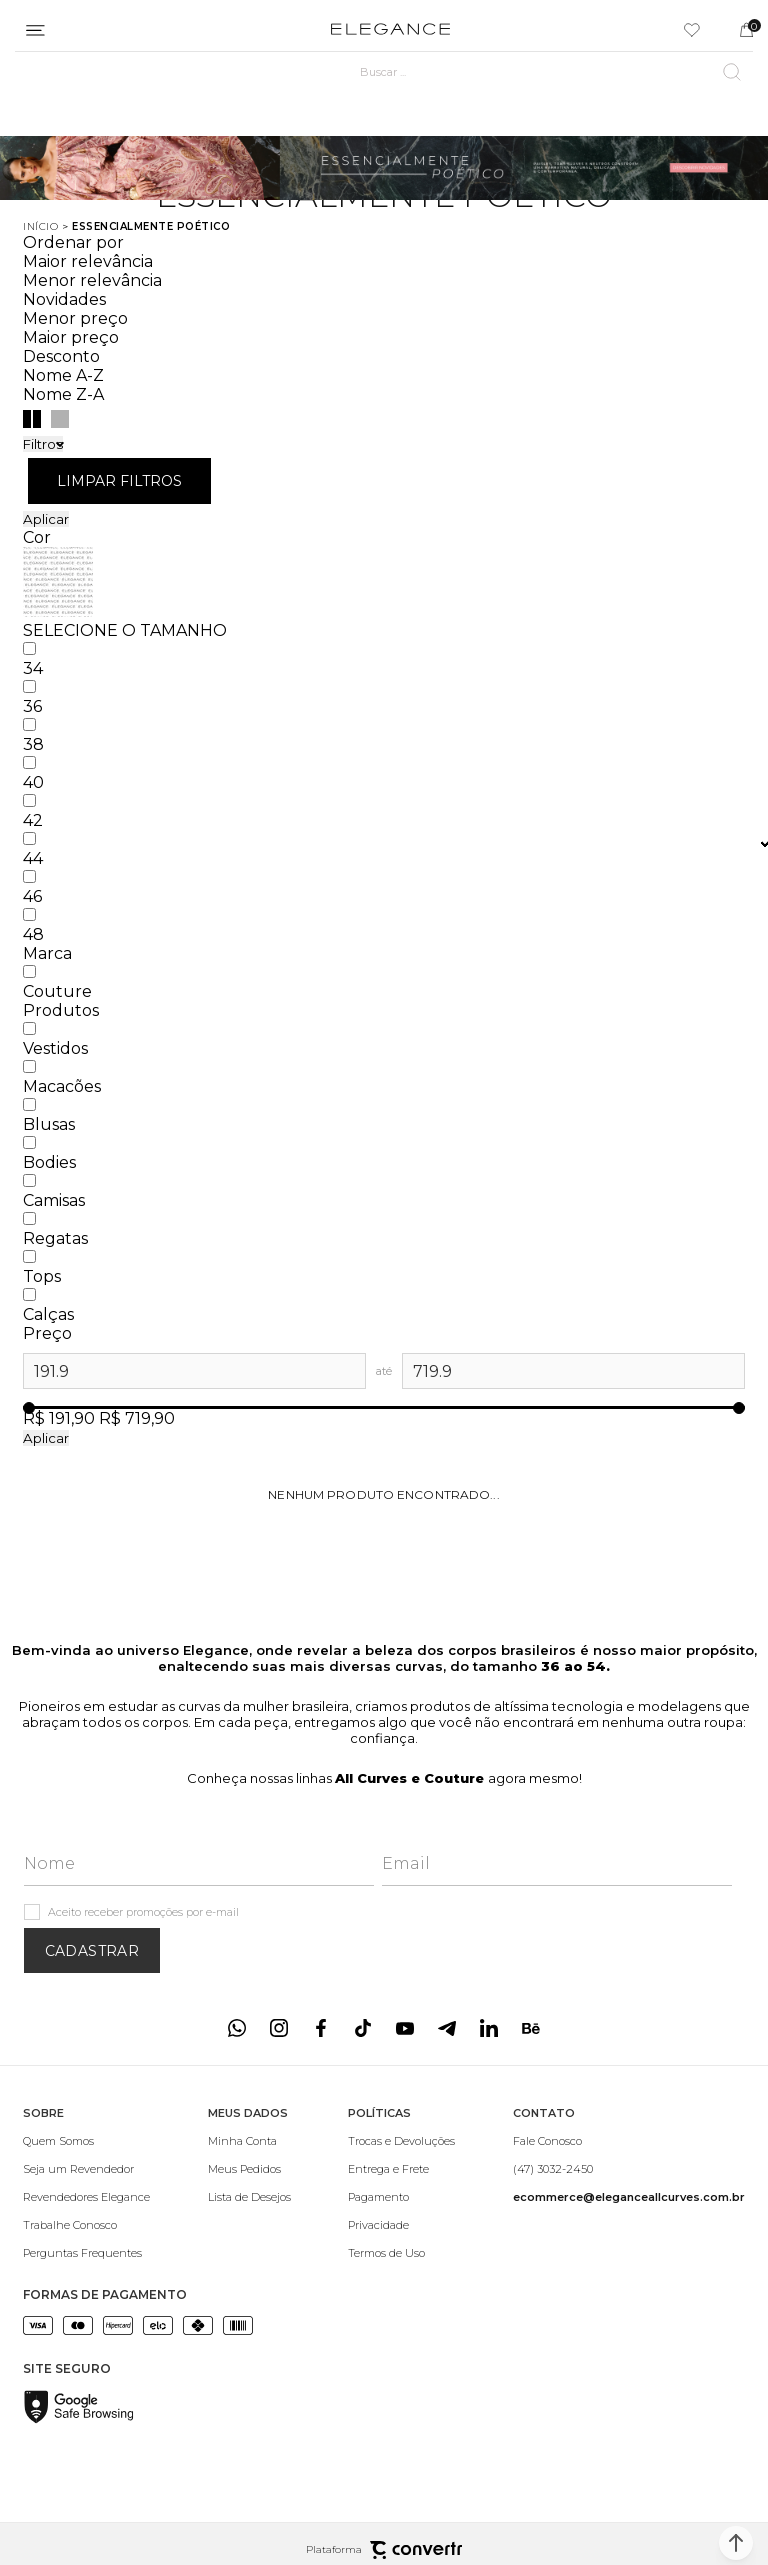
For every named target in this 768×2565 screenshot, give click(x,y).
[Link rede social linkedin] (489, 2028)
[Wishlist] (692, 30)
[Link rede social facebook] (321, 2028)
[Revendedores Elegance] (86, 2197)
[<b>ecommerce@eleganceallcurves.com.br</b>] (629, 2197)
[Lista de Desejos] (249, 2197)
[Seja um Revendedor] (86, 2169)
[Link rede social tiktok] (363, 2028)
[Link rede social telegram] (447, 2028)
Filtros (43, 444)
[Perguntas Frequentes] (86, 2253)
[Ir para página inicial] (40, 226)
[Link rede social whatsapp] (237, 2028)
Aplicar (46, 519)
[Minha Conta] (249, 2141)
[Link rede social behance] (531, 2028)
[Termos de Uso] (401, 2253)
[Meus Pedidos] (249, 2169)
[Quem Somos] (86, 2141)
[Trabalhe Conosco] (86, 2225)
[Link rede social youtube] (405, 2028)
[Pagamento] (401, 2197)
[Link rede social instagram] (279, 2028)
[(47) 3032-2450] (629, 2169)
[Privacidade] (401, 2225)
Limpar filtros (119, 481)
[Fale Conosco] (629, 2141)
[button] (736, 2543)
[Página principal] (390, 30)
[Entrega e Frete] (401, 2169)
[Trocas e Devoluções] (401, 2141)
